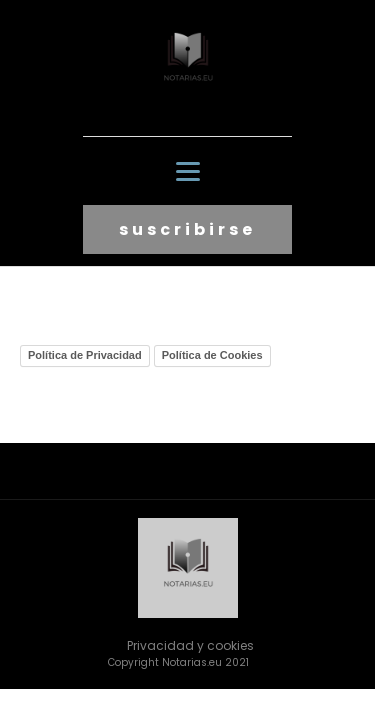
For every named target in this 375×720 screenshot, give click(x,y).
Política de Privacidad (85, 355)
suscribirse (187, 229)
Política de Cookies (212, 355)
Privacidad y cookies (190, 645)
